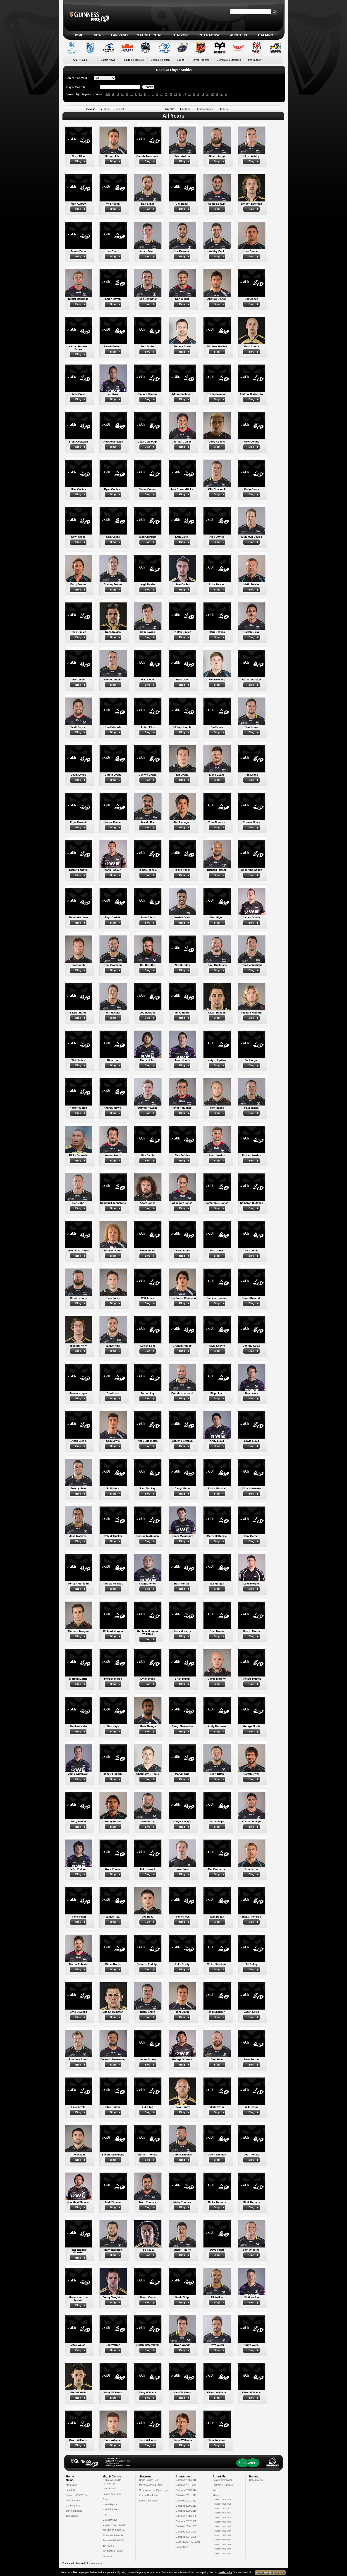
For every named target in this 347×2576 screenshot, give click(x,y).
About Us (238, 35)
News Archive (73, 2500)
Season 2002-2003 (222, 2549)
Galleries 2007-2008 (186, 2521)
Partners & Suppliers (223, 2485)
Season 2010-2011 (222, 2513)
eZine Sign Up (73, 2505)
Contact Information (222, 2480)
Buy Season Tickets (113, 2551)
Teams (106, 2499)
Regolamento (256, 2480)
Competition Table (112, 2494)
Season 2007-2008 (222, 2526)
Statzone (181, 35)
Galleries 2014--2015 (186, 2485)
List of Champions (148, 2500)
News (98, 35)
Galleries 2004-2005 (186, 2537)
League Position (160, 59)
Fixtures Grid (109, 2488)
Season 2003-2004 (222, 2544)
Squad (180, 59)
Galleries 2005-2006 (186, 2531)
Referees (107, 2556)
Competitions (182, 2547)
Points (224, 109)
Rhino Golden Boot (148, 2480)
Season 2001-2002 (222, 2553)
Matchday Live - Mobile (114, 2525)
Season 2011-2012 (222, 2508)
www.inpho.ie (95, 2563)
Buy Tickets (108, 2546)
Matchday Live (110, 2520)
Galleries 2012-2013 (186, 2495)
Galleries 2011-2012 (186, 2500)
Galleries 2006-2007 (186, 2526)
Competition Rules (148, 2495)
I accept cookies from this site (270, 2572)
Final (105, 2514)
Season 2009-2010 (222, 2517)
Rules (215, 2490)
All (107, 94)
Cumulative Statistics (229, 59)
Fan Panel (120, 35)
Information (254, 59)
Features (70, 2490)
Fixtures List (109, 2484)
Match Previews (111, 2509)
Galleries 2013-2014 (186, 2490)
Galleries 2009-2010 (186, 2511)
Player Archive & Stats (150, 2485)
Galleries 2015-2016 (186, 2480)
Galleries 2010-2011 (186, 2506)
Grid (106, 109)
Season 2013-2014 (222, 2499)
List (121, 109)
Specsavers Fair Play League (154, 2490)
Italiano (265, 35)
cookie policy (225, 2572)
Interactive (209, 35)
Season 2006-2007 (222, 2531)
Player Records (201, 59)
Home (78, 35)
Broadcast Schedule (113, 2535)
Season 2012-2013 (222, 2504)
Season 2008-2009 (222, 2522)
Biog (78, 161)
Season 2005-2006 (222, 2535)
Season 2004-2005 (222, 2540)
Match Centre (150, 35)
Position (185, 109)
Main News (71, 2485)
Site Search (72, 2516)
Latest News (108, 59)
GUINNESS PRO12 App (115, 2530)
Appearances (205, 109)
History (216, 2495)
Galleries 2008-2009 (186, 2516)
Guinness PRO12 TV (76, 2495)
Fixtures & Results (133, 59)
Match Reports (110, 2504)
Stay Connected (74, 2511)
